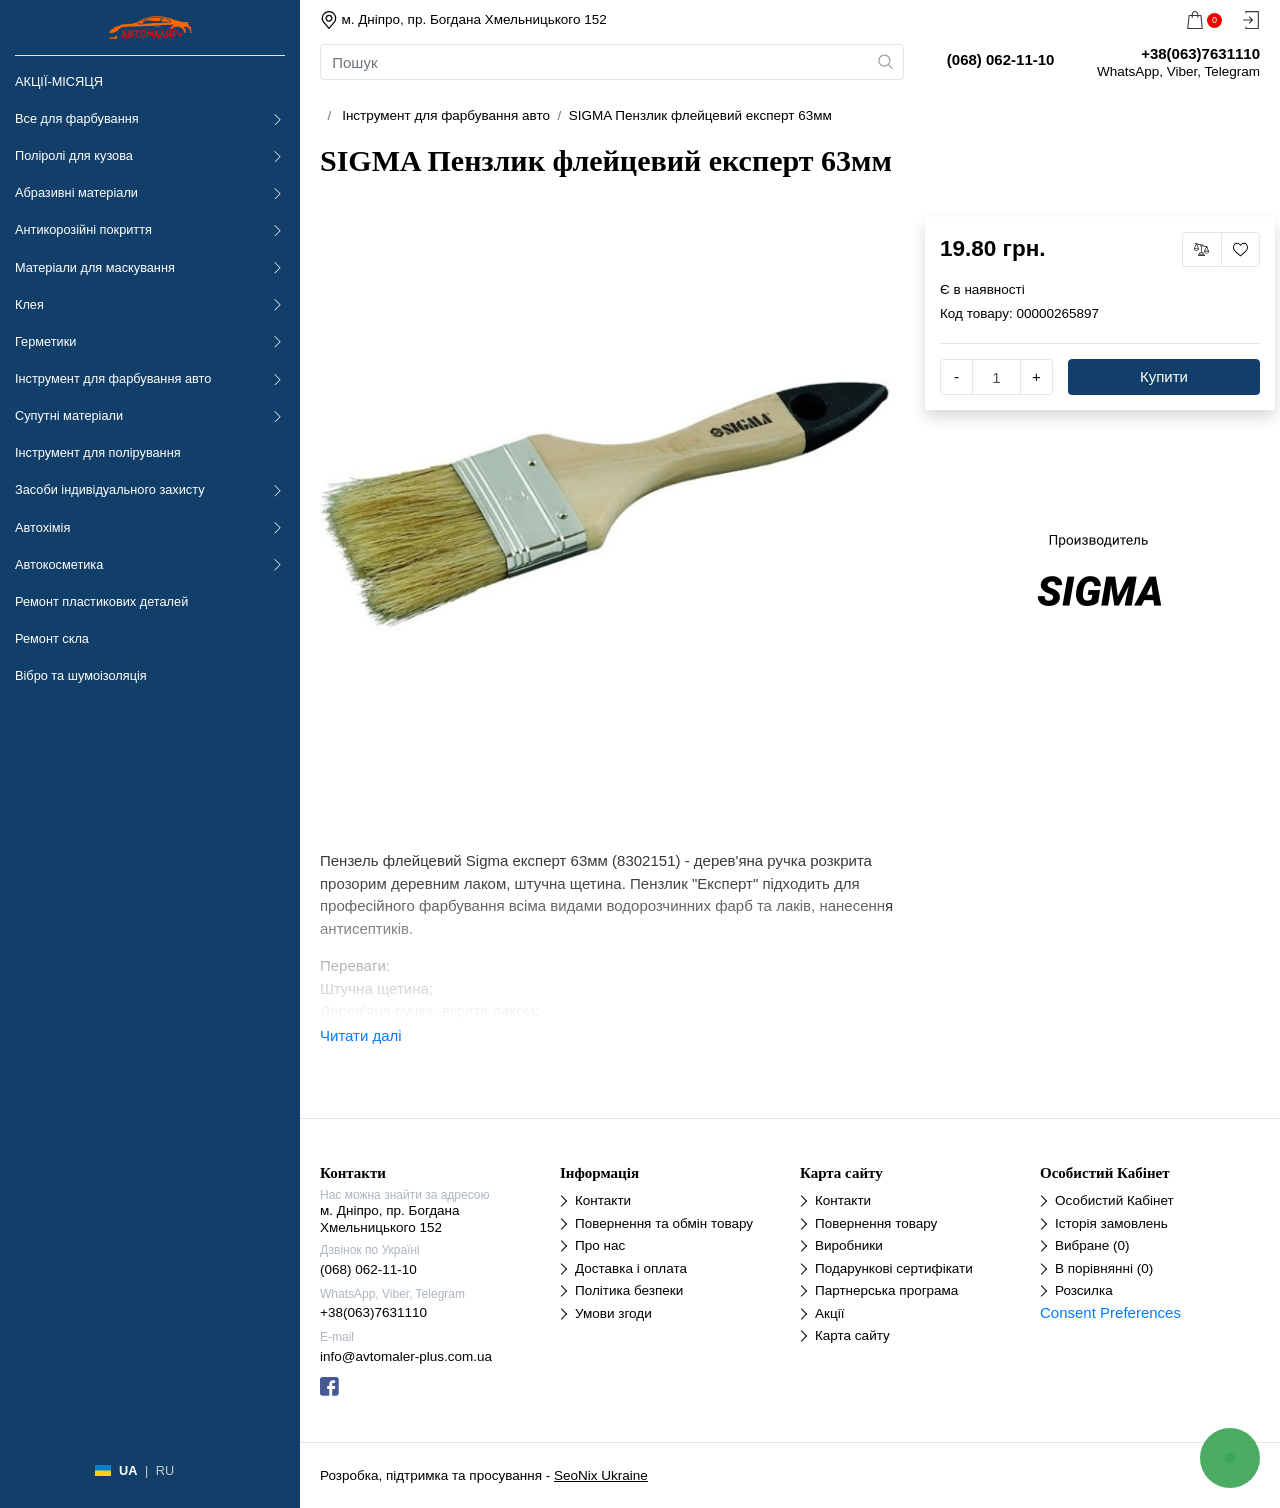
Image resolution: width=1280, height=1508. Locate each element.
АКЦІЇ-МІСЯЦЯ (59, 81)
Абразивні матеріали (76, 192)
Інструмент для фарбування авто (113, 378)
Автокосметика (59, 564)
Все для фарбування (77, 118)
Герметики (45, 341)
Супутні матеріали (69, 415)
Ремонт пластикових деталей (101, 601)
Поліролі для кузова (74, 155)
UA (128, 1470)
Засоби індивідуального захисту (110, 489)
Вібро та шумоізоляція (81, 675)
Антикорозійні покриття (83, 229)
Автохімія (42, 527)
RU (165, 1470)
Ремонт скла (52, 638)
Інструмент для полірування (98, 452)
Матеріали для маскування (95, 267)
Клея (29, 304)
